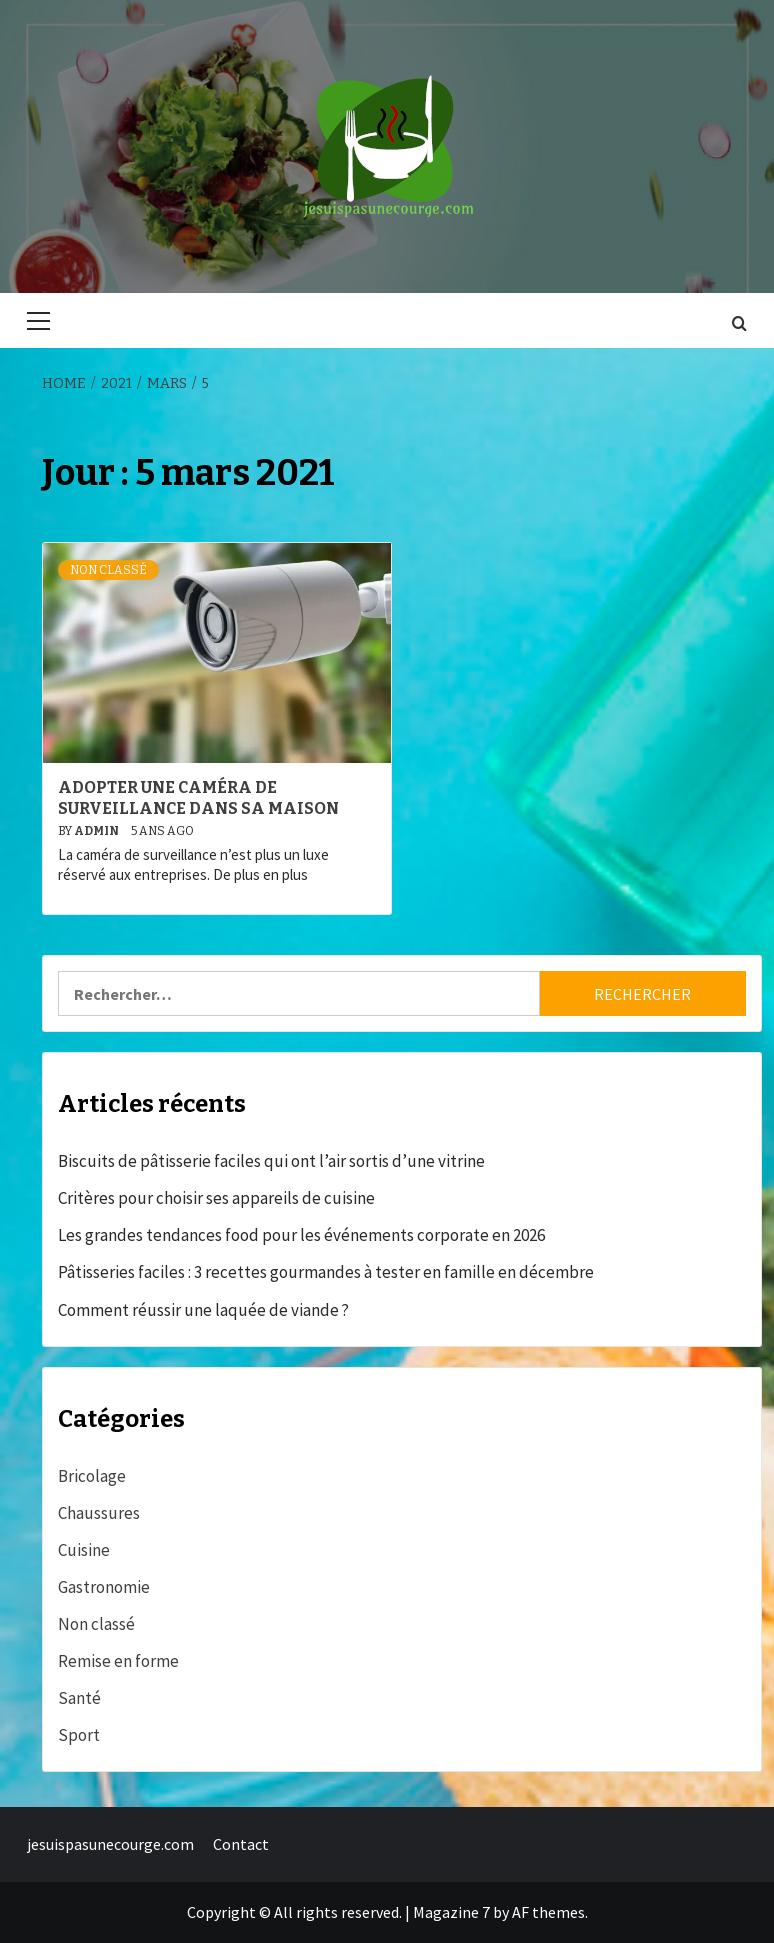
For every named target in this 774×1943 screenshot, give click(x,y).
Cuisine (84, 1550)
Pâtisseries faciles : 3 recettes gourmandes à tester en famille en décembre (326, 1272)
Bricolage (92, 1476)
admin (97, 831)
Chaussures (99, 1513)
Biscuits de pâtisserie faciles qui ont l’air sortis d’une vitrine (271, 1161)
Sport (79, 1735)
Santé (79, 1698)
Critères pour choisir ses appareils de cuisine (216, 1198)
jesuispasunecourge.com (110, 1844)
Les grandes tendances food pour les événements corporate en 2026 (301, 1235)
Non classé (108, 570)
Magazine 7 (451, 1912)
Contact (241, 1844)
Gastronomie (104, 1587)
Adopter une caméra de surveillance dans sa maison (198, 798)
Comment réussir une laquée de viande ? (203, 1310)
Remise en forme (118, 1661)
